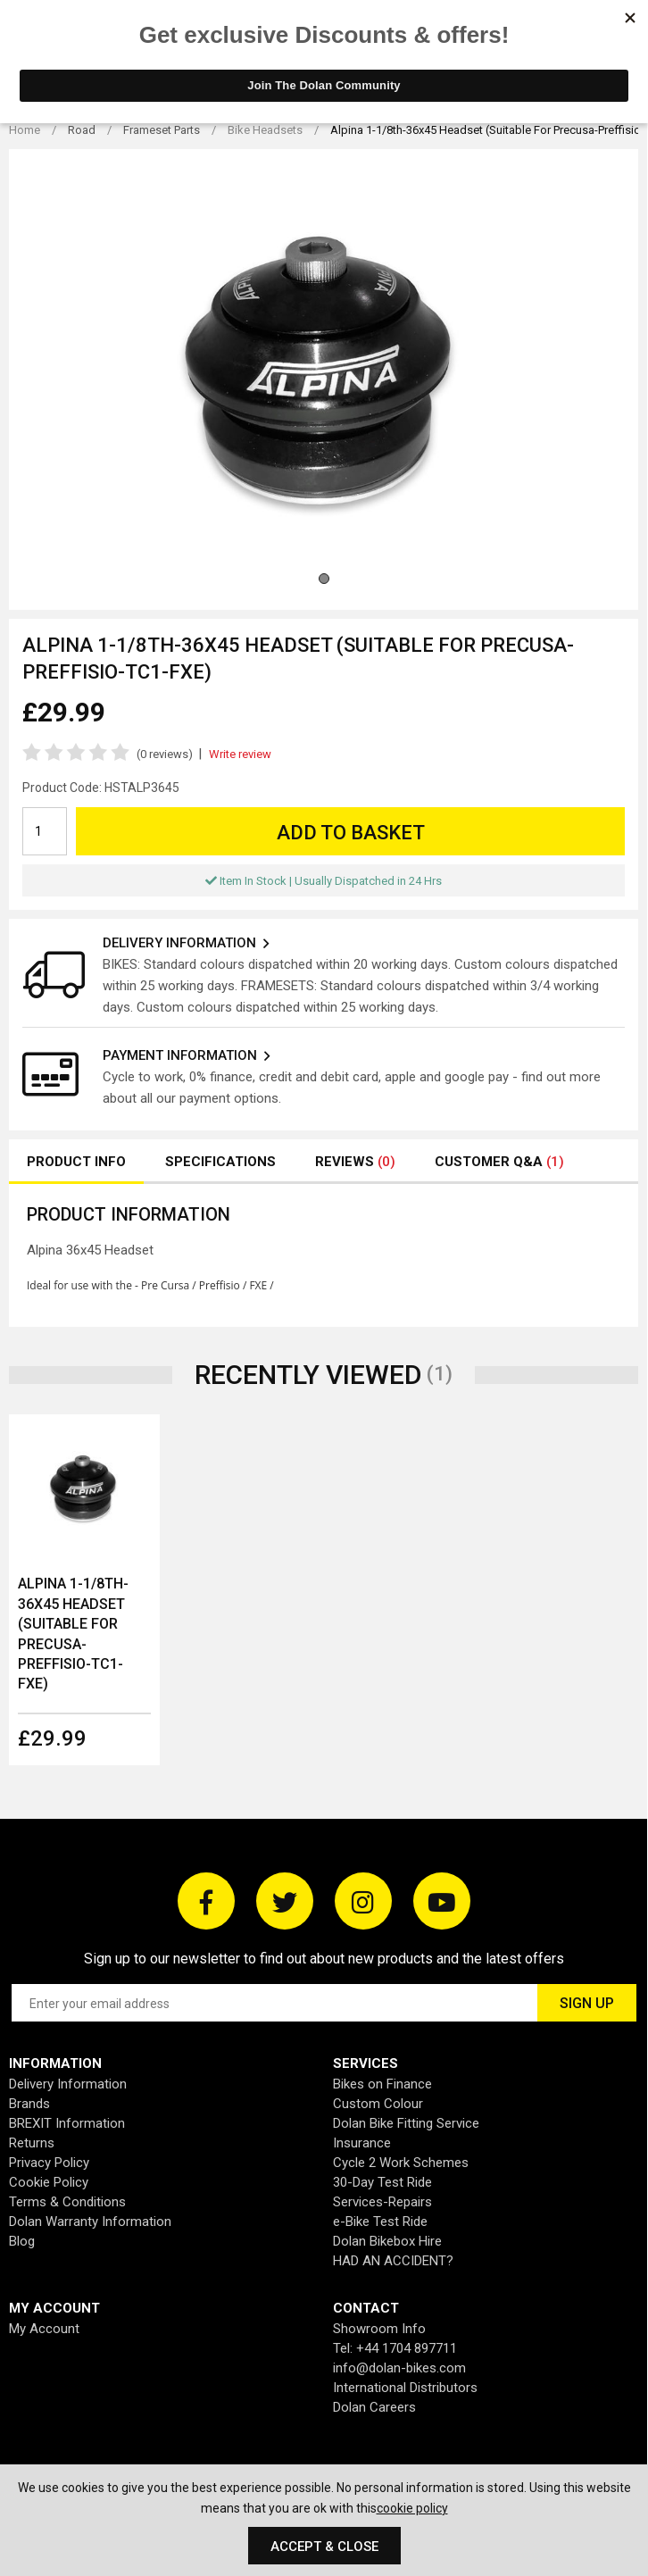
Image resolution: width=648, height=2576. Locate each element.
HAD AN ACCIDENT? (393, 2261)
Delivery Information (68, 2084)
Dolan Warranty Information (90, 2221)
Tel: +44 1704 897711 (395, 2348)
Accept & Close (324, 2546)
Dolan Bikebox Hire (387, 2241)
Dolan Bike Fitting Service (406, 2123)
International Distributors (405, 2388)
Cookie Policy (48, 2182)
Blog (22, 2241)
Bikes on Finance (382, 2084)
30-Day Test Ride (382, 2182)
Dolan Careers (374, 2407)
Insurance (362, 2143)
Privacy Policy (49, 2163)
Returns (31, 2143)
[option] (84, 1589)
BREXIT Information (67, 2123)
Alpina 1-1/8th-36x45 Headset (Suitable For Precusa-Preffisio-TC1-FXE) (73, 1633)
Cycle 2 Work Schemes (401, 2163)
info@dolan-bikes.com (399, 2368)
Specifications (220, 1162)
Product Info (76, 1162)
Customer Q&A (499, 1162)
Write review (240, 754)
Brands (29, 2104)
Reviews (355, 1162)
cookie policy (412, 2508)
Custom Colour (378, 2104)
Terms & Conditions (67, 2202)
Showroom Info (379, 2329)
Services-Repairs (382, 2202)
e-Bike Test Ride (380, 2221)
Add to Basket (351, 832)
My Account (44, 2329)
